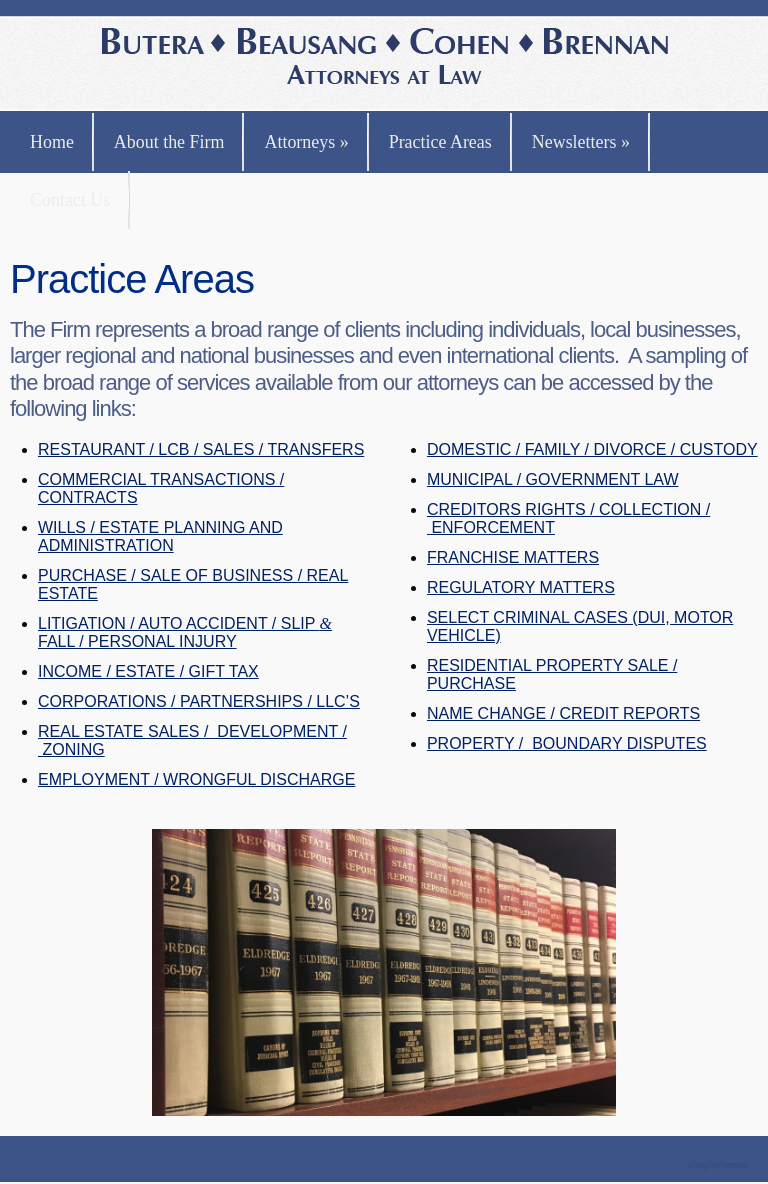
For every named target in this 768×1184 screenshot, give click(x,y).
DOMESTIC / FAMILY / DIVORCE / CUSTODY (592, 449)
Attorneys (306, 142)
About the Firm (169, 142)
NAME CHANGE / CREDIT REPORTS (563, 713)
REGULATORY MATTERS (521, 587)
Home (52, 142)
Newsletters (581, 142)
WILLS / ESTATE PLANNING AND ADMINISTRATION (160, 536)
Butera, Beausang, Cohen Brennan (384, 58)
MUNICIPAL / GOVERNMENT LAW (553, 479)
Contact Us (70, 200)
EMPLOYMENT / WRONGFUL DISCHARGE (196, 779)
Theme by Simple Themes (720, 1166)
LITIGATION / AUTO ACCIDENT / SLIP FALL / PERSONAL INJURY (185, 632)
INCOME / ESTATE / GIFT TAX (148, 671)
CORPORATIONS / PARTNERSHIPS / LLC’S (199, 701)
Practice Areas (440, 142)
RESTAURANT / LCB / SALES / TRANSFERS (201, 449)
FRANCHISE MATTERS (513, 557)
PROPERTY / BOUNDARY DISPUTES (567, 743)
